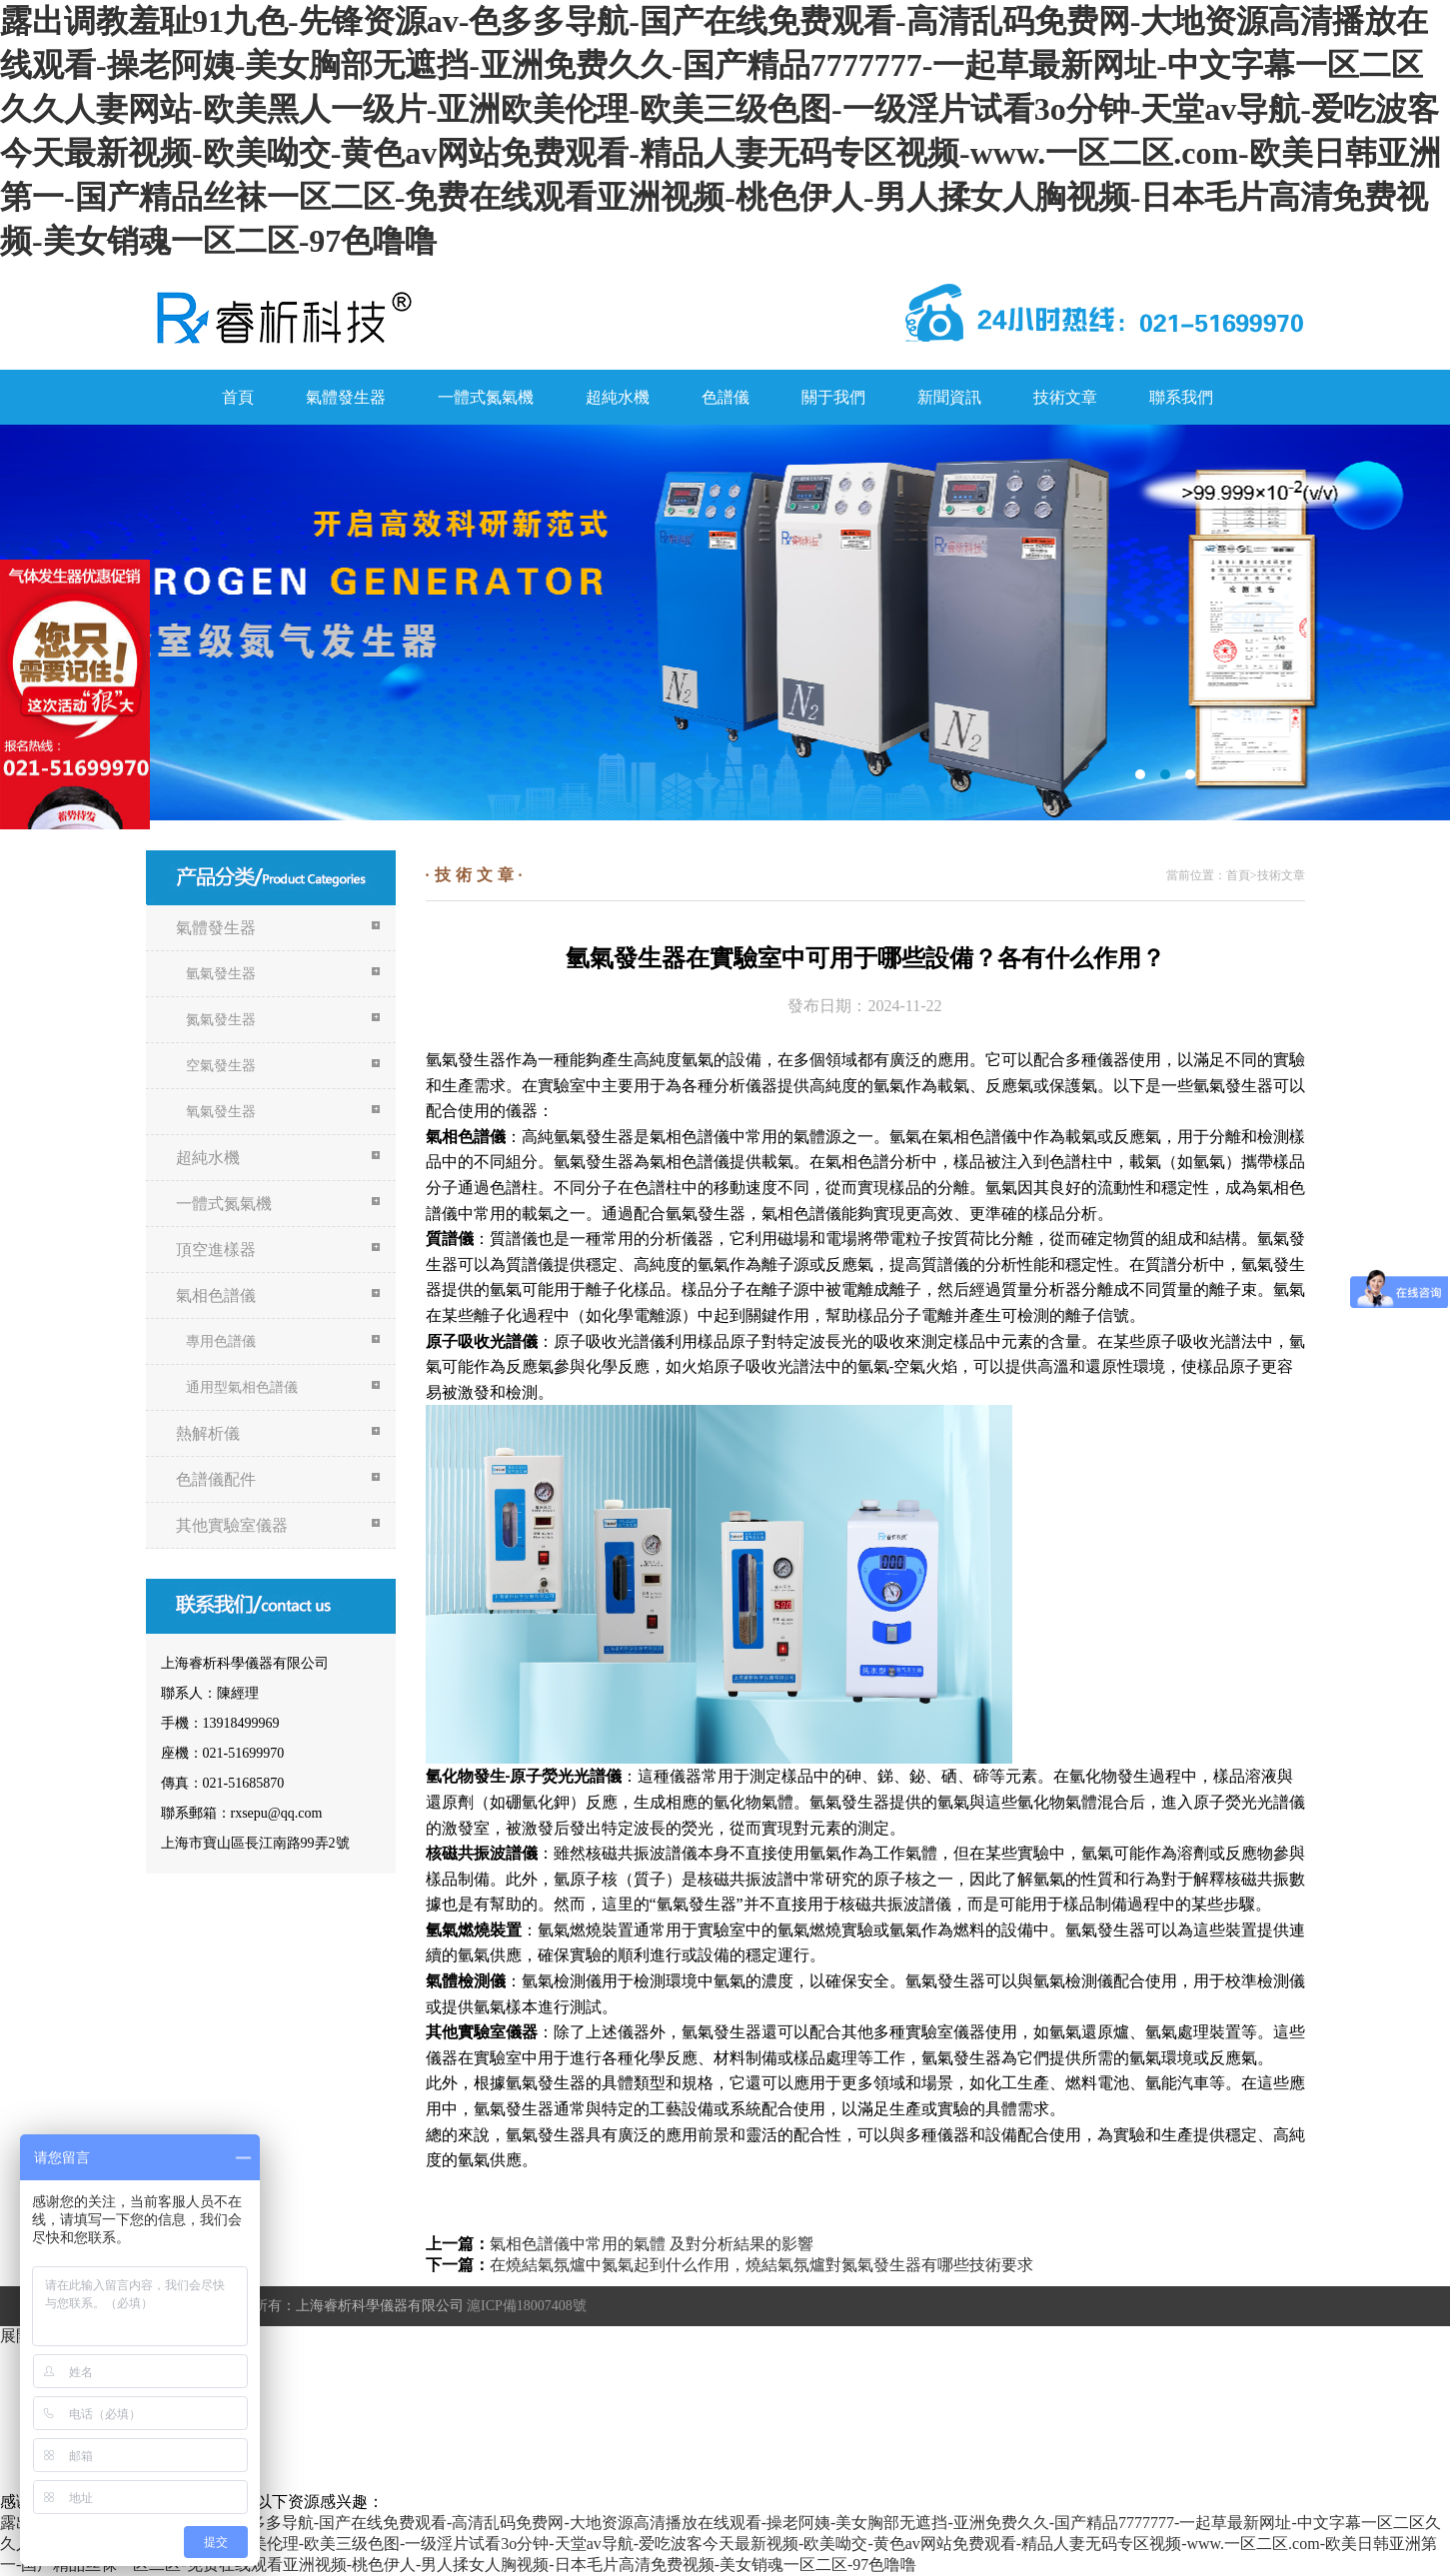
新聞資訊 (949, 397)
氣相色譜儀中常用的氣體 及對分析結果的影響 (651, 2243)
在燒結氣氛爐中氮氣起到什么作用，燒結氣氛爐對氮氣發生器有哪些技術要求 (761, 2264)
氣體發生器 (346, 397)
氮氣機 (725, 622)
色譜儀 (725, 397)
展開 (16, 2335)
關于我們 (833, 397)
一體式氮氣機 (486, 397)
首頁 (238, 397)
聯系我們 (1181, 397)
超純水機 (618, 397)
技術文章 (1065, 397)
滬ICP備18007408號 (527, 2305)
